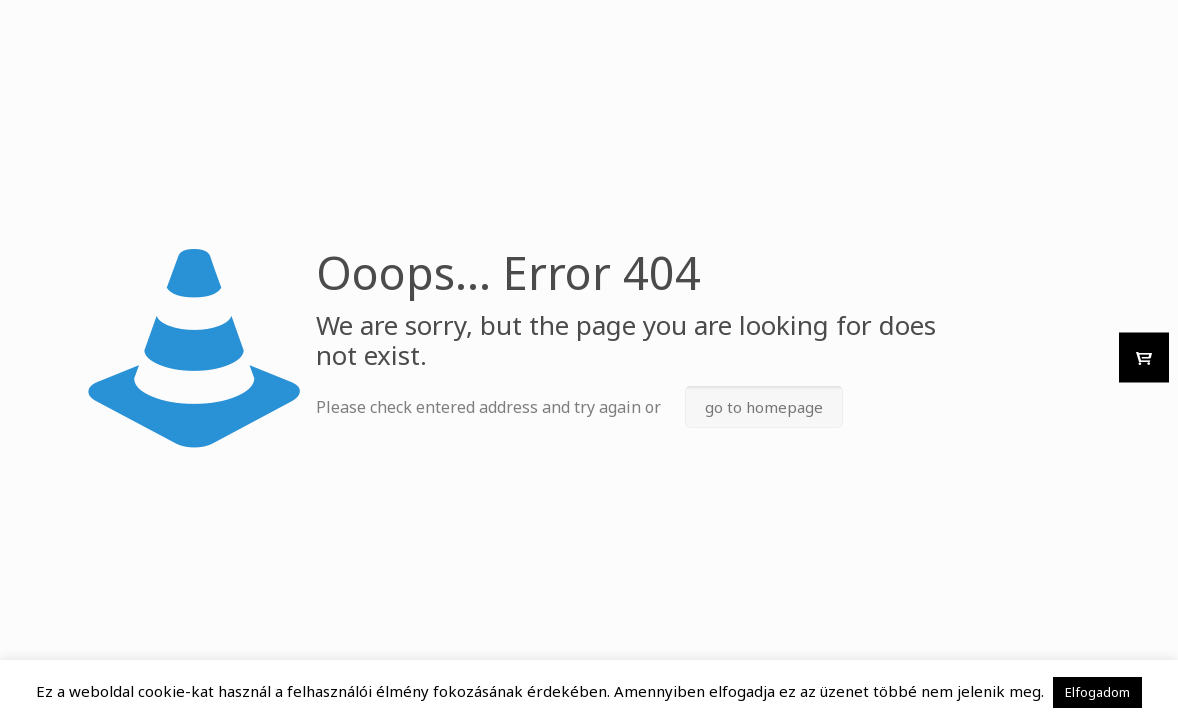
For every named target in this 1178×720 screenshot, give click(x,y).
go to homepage (764, 407)
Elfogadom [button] (1097, 692)
